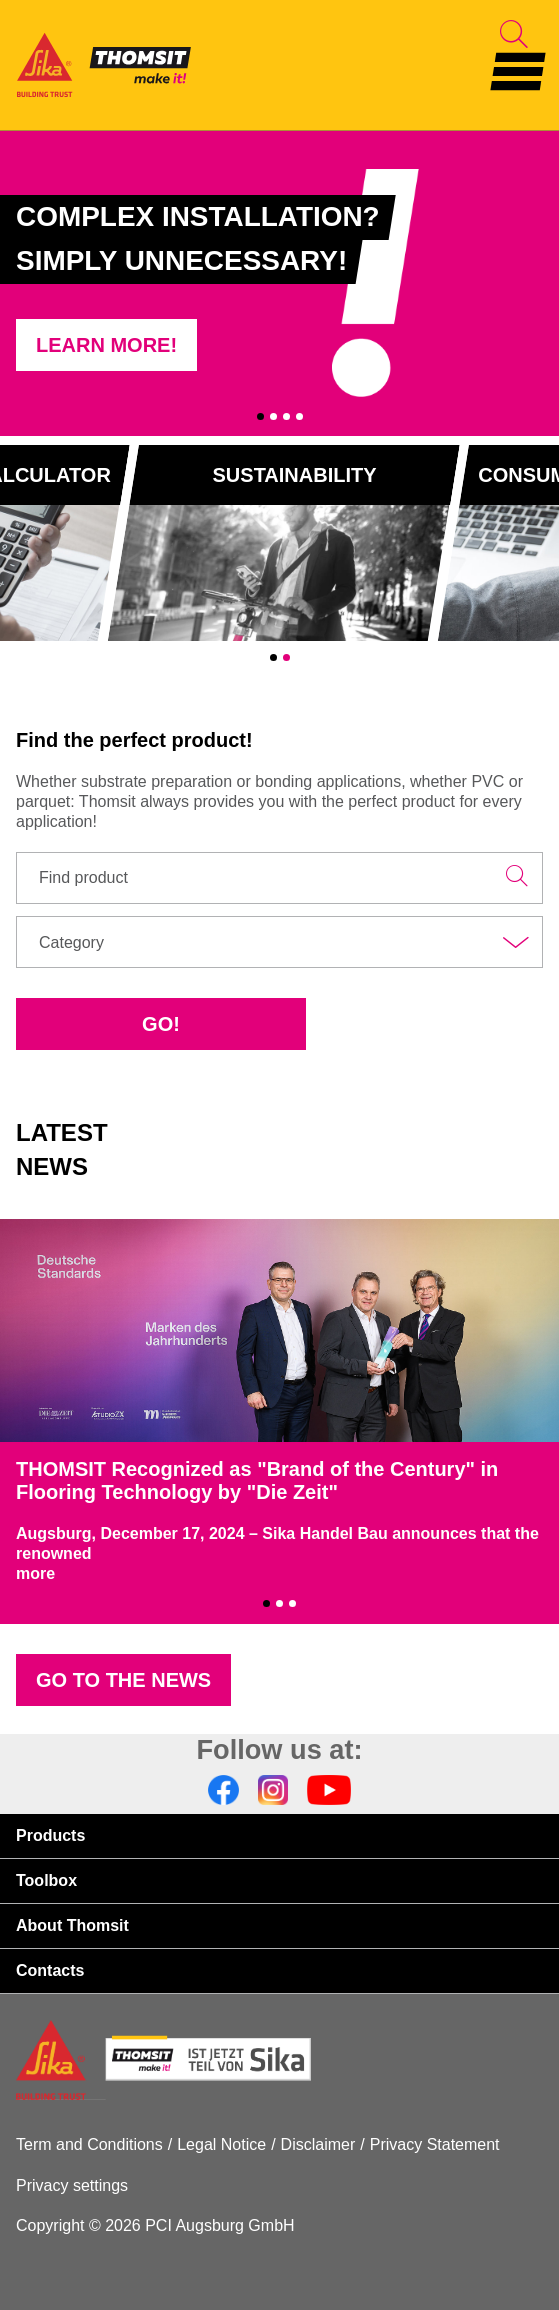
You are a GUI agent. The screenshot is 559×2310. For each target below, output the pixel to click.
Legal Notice (221, 2144)
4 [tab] (299, 416)
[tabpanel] (279, 283)
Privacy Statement (435, 2144)
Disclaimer (318, 2144)
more (35, 1573)
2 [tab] (273, 416)
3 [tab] (286, 416)
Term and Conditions (89, 2144)
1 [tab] (260, 416)
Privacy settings (72, 2185)
